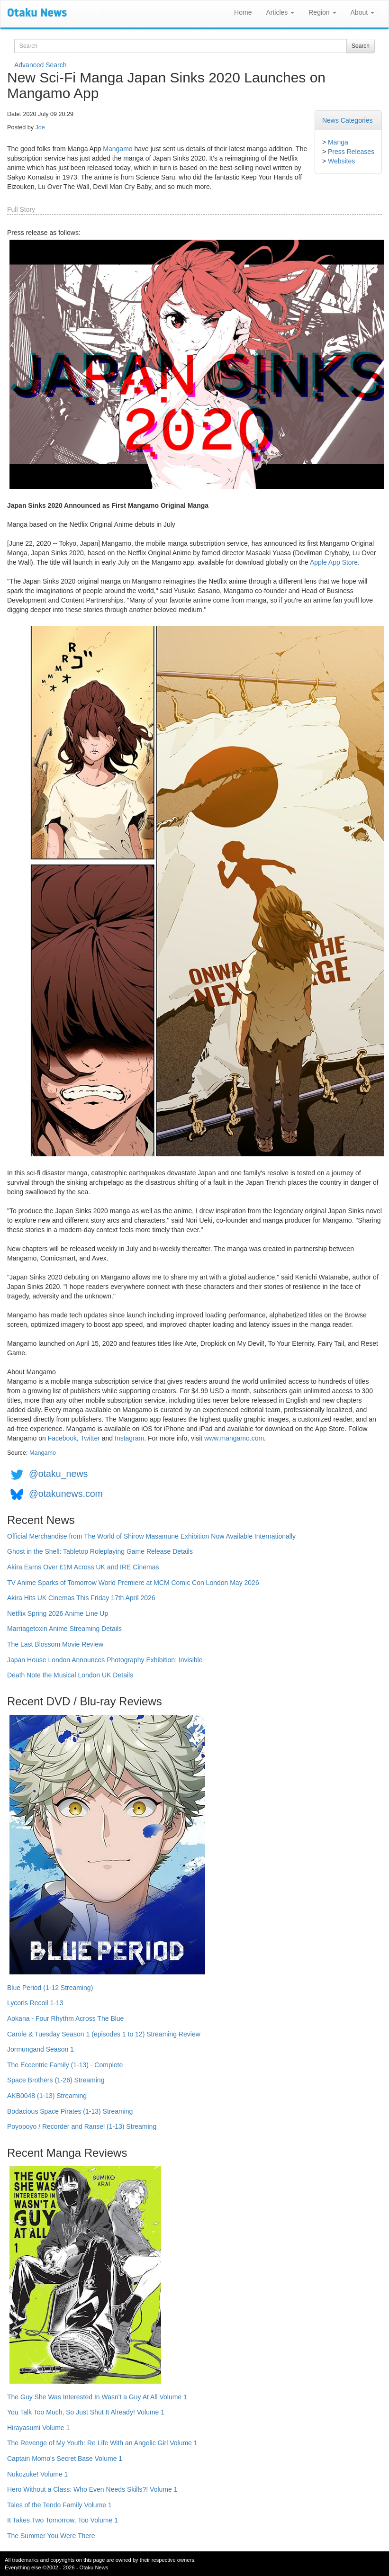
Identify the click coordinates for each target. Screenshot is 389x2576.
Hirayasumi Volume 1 (38, 2428)
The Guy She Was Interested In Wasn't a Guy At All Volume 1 (97, 2397)
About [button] (362, 12)
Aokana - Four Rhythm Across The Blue (65, 2018)
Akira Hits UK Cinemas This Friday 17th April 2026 (81, 1598)
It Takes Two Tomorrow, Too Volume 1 (62, 2520)
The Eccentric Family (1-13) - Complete (65, 2065)
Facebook (62, 1438)
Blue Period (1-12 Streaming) (50, 1987)
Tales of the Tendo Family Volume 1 (59, 2505)
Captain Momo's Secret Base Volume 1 (64, 2458)
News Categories (347, 120)
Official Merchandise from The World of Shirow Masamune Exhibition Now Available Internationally (151, 1536)
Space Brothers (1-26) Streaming (55, 2080)
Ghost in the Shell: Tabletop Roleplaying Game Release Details (100, 1551)
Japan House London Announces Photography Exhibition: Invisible (105, 1660)
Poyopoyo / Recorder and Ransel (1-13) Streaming (81, 2126)
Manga (338, 142)
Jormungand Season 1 (40, 2049)
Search (361, 46)
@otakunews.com (66, 1494)
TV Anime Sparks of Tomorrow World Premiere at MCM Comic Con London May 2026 (133, 1582)
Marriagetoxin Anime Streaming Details (64, 1628)
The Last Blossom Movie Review (55, 1644)
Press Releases (351, 151)
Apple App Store (334, 562)
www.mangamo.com (234, 1438)
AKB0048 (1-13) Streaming (47, 2095)
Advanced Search (40, 65)
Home (243, 12)
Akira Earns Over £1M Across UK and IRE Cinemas (83, 1567)
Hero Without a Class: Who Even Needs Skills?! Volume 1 (92, 2489)
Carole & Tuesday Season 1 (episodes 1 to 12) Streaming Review (103, 2034)
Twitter (90, 1438)
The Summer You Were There (51, 2536)
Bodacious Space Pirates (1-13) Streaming (70, 2111)
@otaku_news (58, 1474)
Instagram (129, 1438)
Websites (341, 161)
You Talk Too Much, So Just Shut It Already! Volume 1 (85, 2412)
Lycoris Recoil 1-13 (35, 2003)
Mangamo (117, 149)
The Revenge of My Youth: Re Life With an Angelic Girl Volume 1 (102, 2443)
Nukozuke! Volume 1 (37, 2474)
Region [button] (322, 12)
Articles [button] (280, 12)
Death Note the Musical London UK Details (70, 1675)
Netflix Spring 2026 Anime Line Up (57, 1613)
